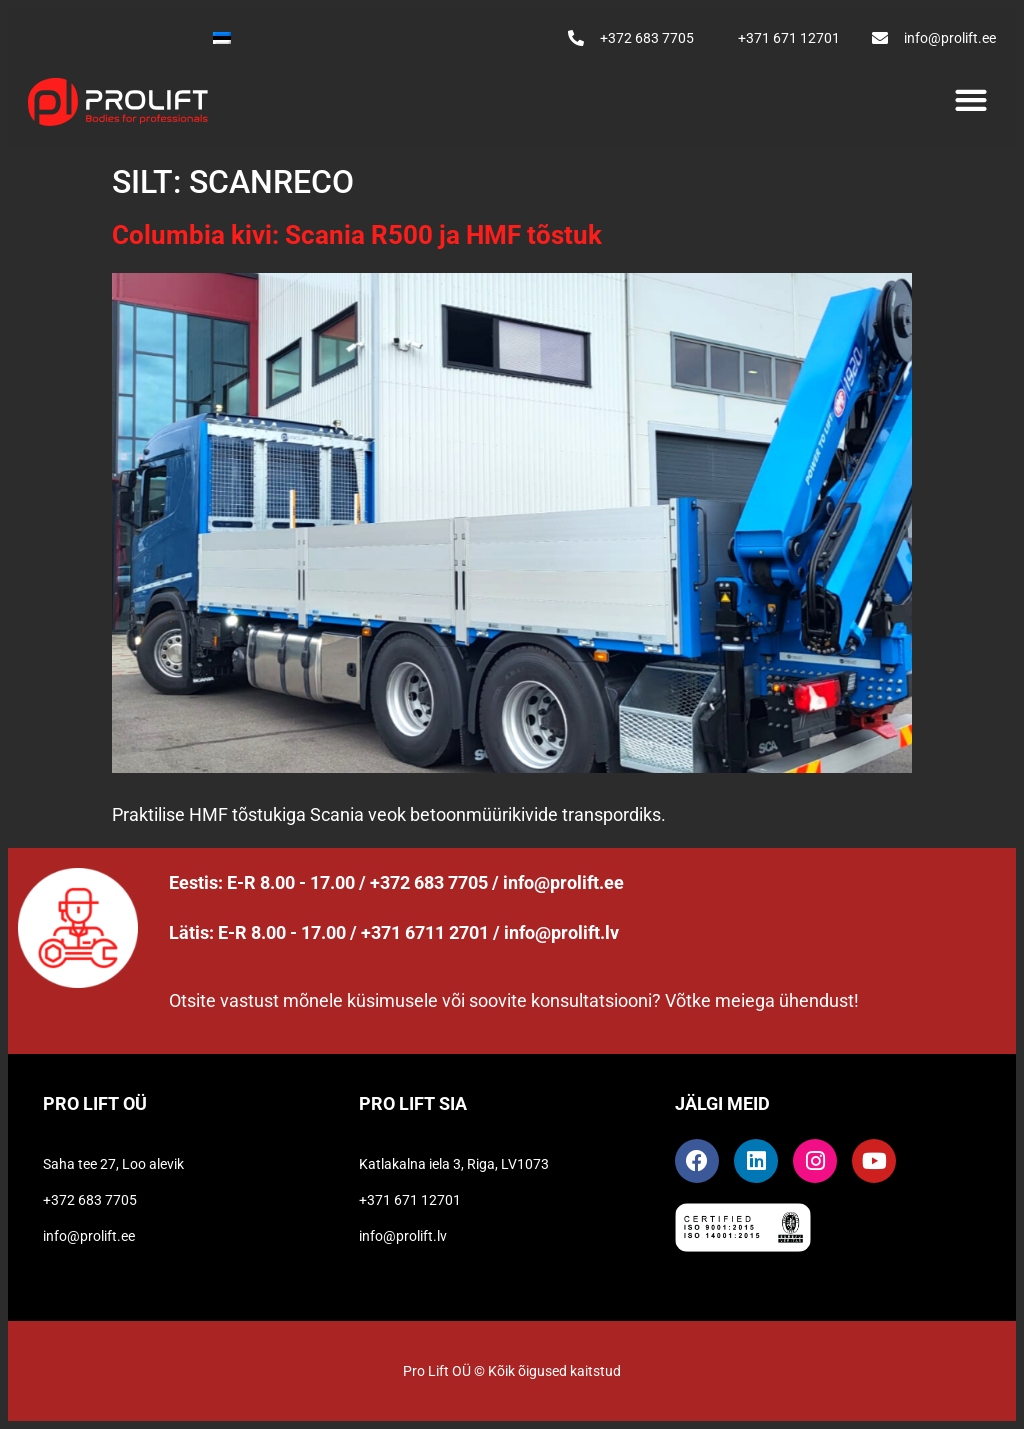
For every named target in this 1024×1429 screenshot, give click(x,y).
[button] (970, 99)
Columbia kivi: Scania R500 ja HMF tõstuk (360, 235)
